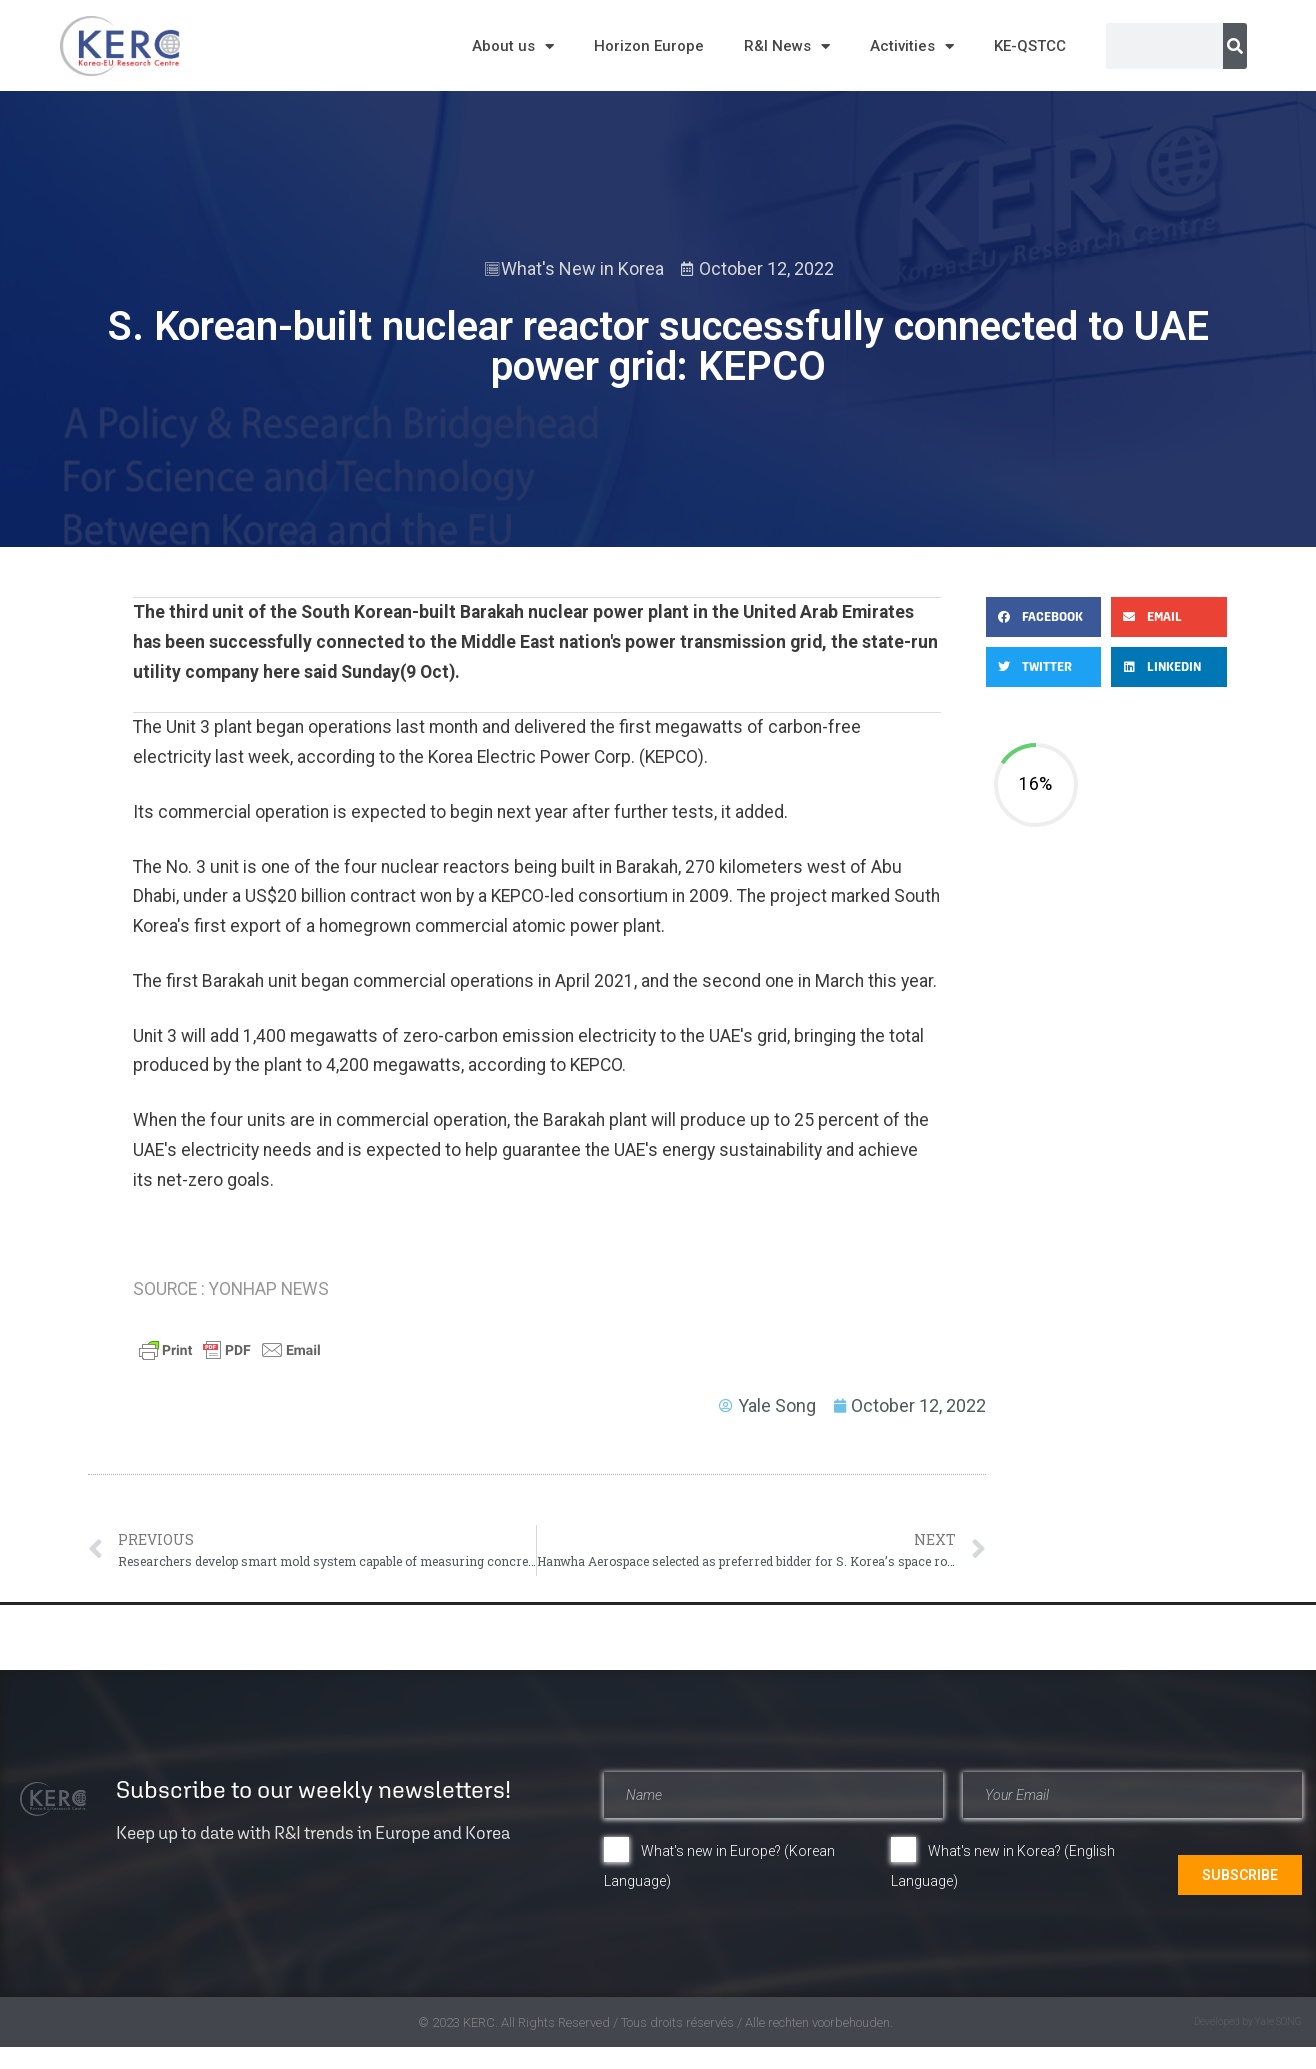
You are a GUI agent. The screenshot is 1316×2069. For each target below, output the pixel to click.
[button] (1043, 617)
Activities (912, 46)
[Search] (1235, 46)
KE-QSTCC (1030, 46)
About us (513, 46)
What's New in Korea (582, 268)
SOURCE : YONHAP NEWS (231, 1289)
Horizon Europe (649, 46)
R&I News (787, 46)
